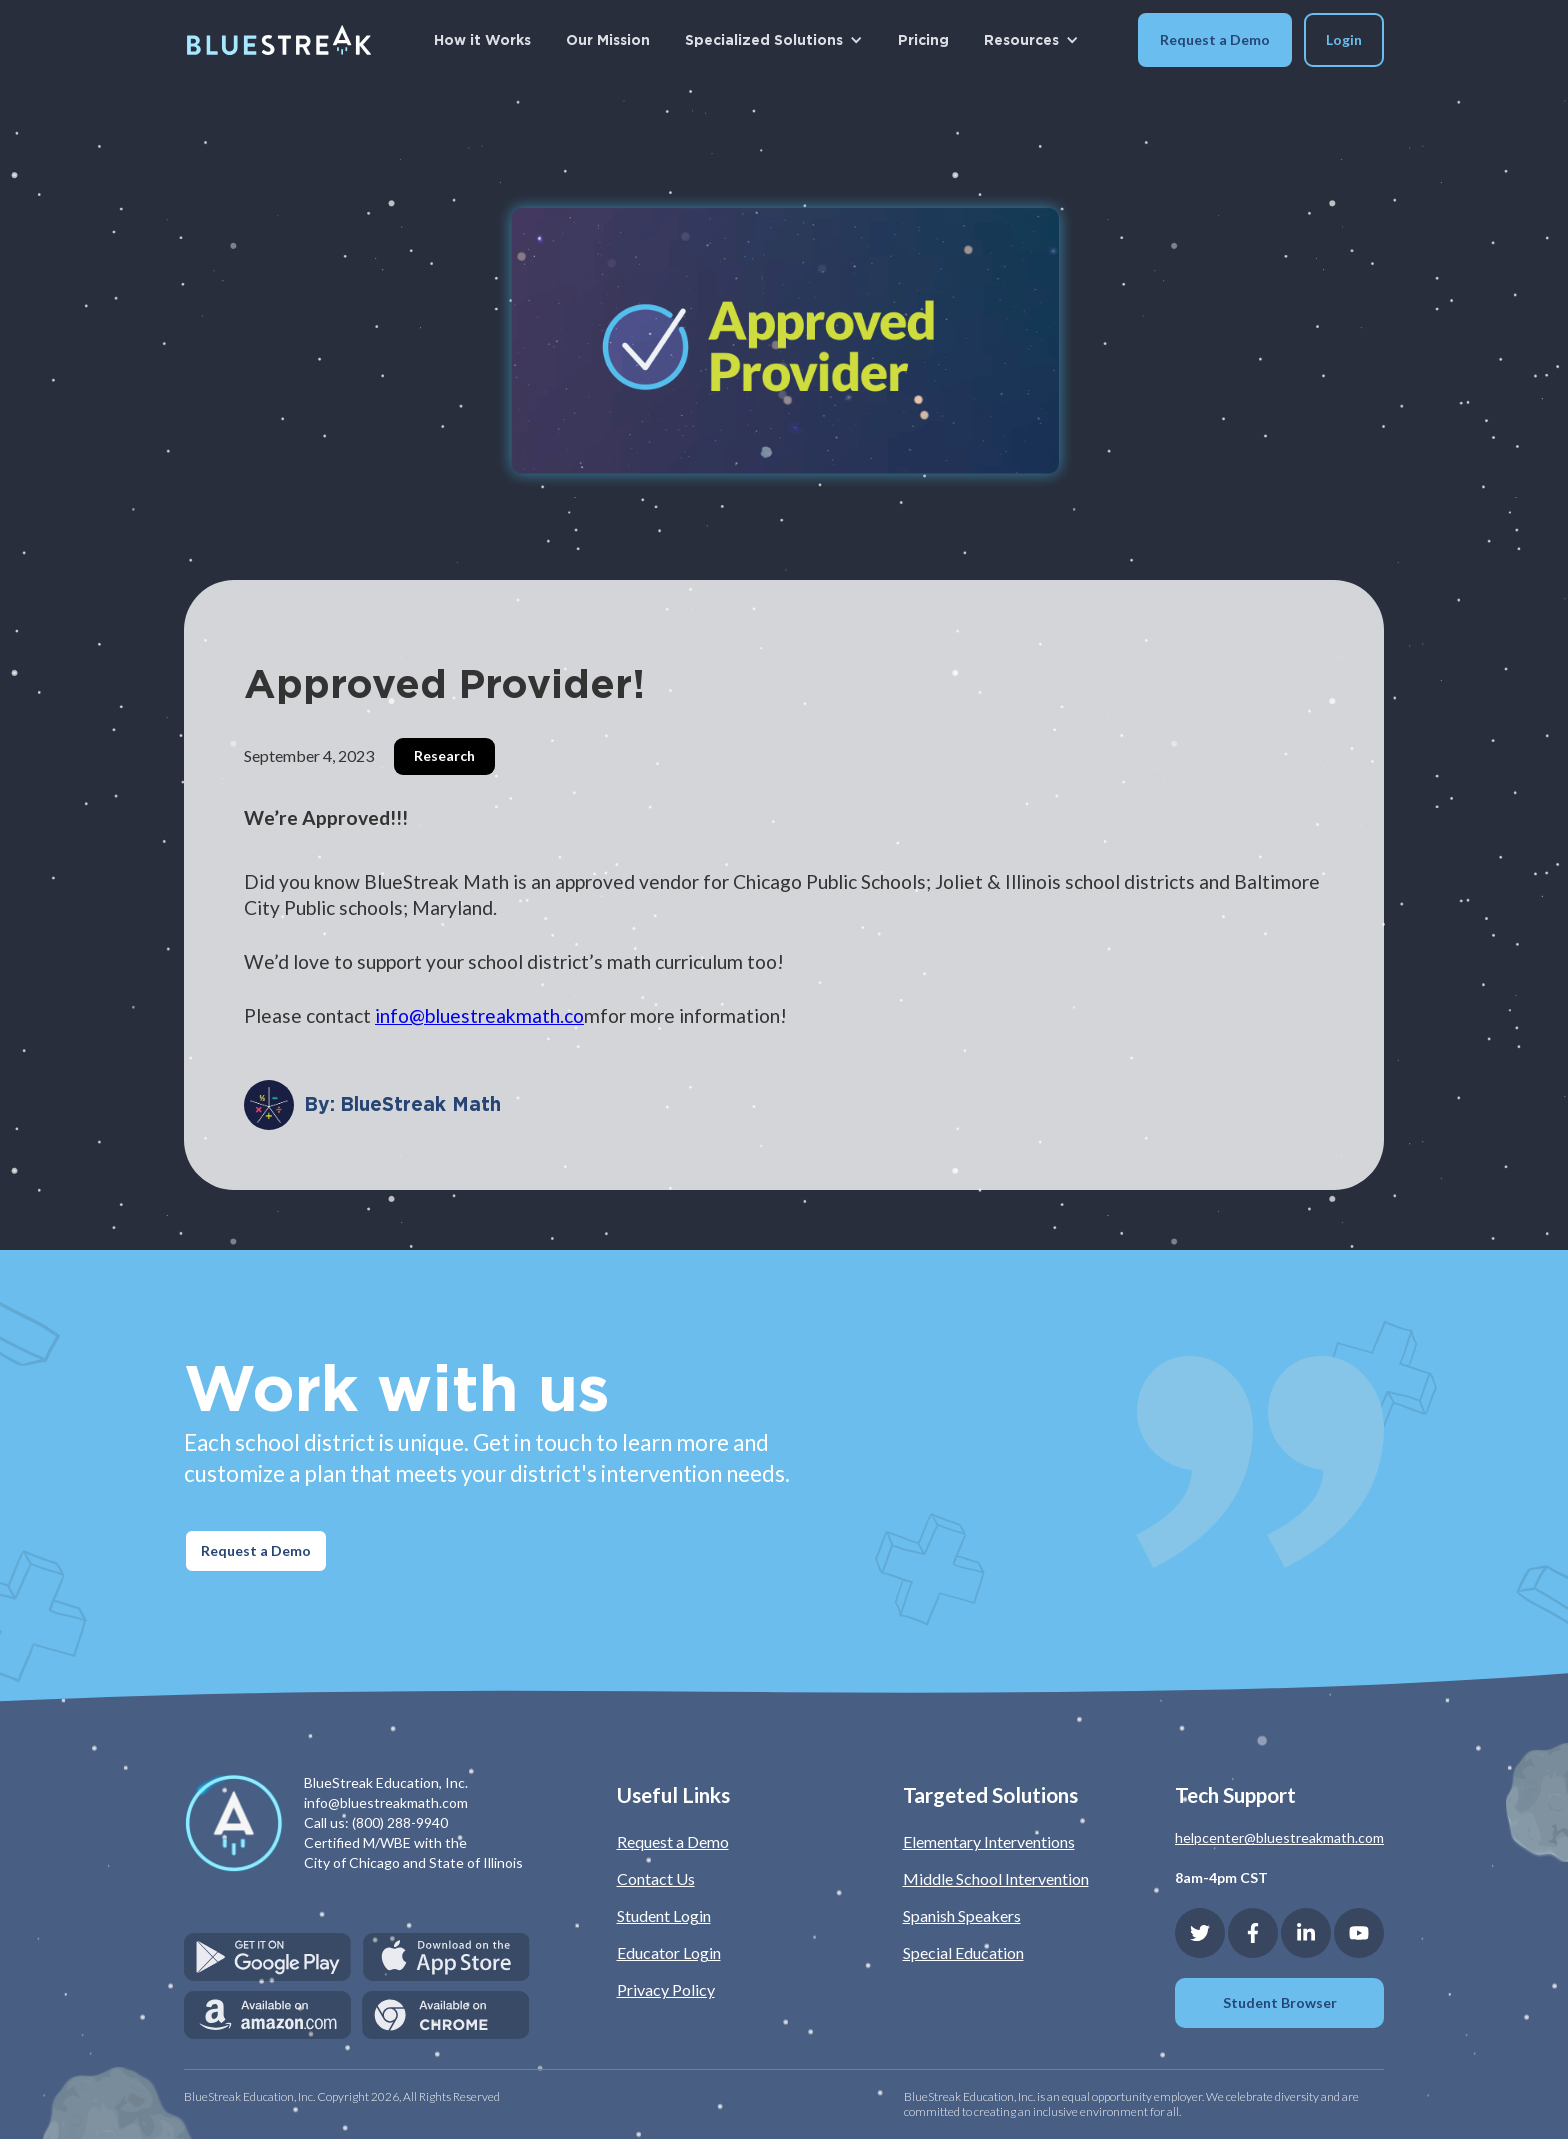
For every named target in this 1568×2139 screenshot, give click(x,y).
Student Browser (1280, 2002)
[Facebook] (1253, 1933)
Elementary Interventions (989, 1841)
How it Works (482, 40)
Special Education (963, 1952)
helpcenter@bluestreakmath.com (1279, 1837)
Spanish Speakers (962, 1915)
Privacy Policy (666, 1989)
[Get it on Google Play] (267, 1957)
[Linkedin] (1306, 1933)
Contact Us (656, 1878)
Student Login (664, 1915)
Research (444, 755)
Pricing (923, 40)
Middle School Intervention (996, 1878)
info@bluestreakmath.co (479, 1015)
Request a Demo (1215, 39)
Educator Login (669, 1952)
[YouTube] (1359, 1933)
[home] (279, 40)
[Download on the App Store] (446, 1957)
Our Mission (608, 40)
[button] (774, 40)
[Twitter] (1200, 1933)
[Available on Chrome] (446, 2015)
